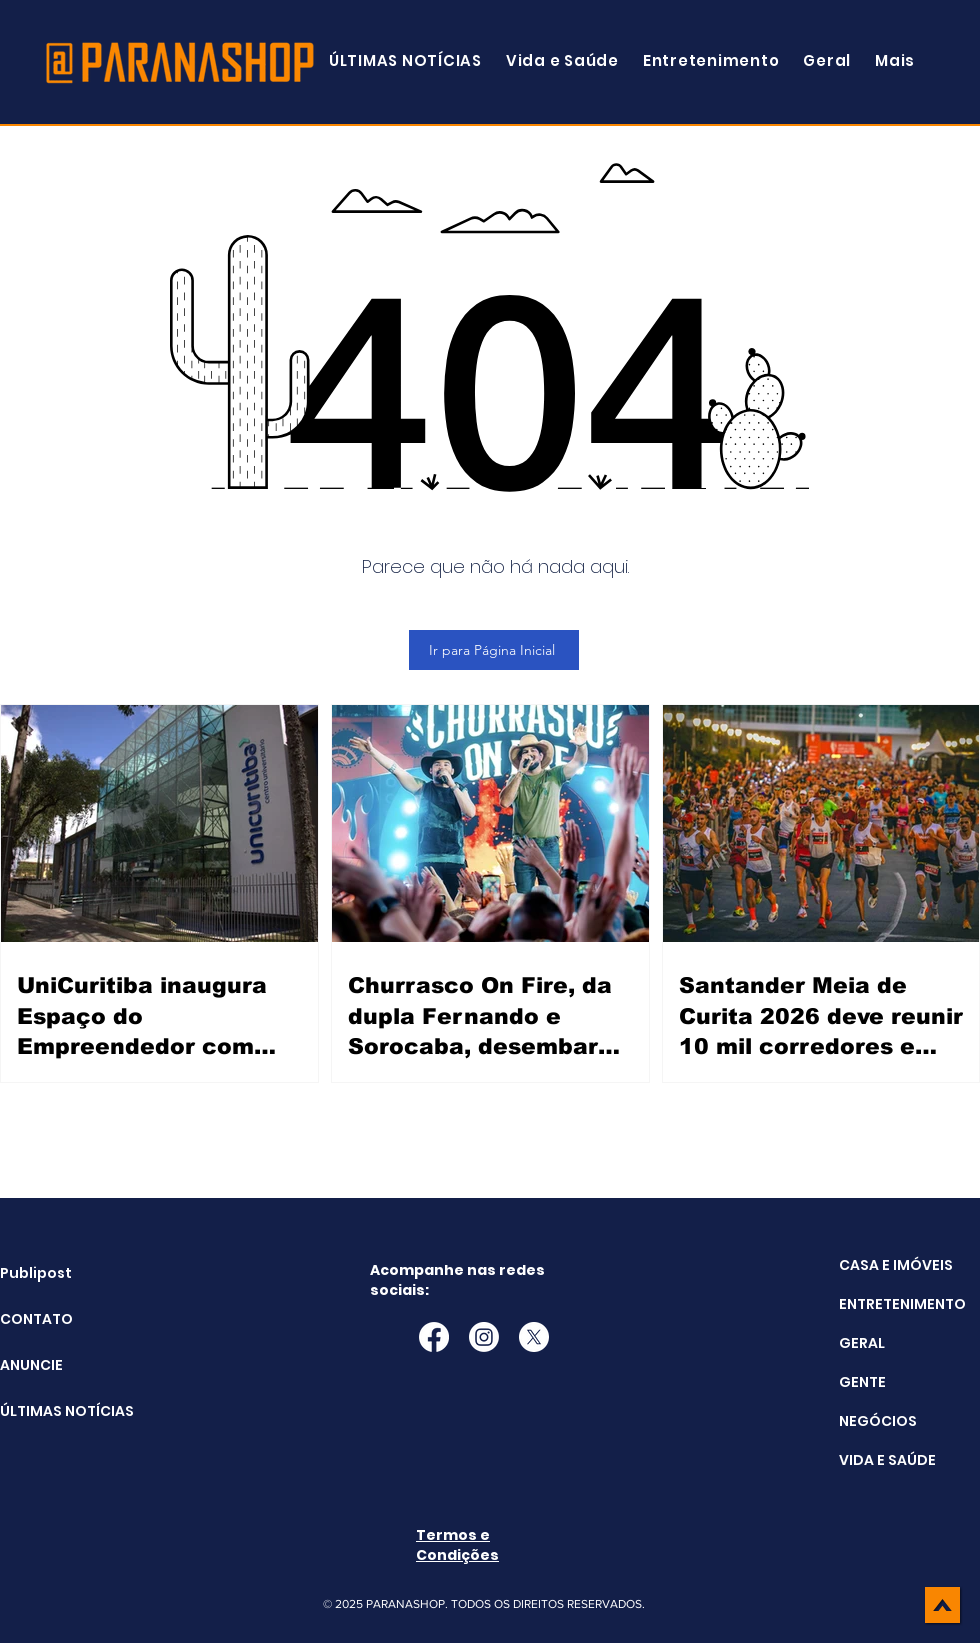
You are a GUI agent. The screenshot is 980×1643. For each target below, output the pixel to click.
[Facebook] (434, 1337)
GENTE (862, 1382)
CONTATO (36, 1319)
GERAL (862, 1343)
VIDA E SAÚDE (887, 1460)
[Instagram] (484, 1337)
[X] (534, 1337)
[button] (895, 60)
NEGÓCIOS (878, 1421)
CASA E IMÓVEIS (896, 1265)
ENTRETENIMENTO (902, 1304)
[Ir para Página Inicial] (494, 650)
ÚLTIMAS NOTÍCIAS (50, 1411)
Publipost (36, 1273)
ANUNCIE (31, 1365)
